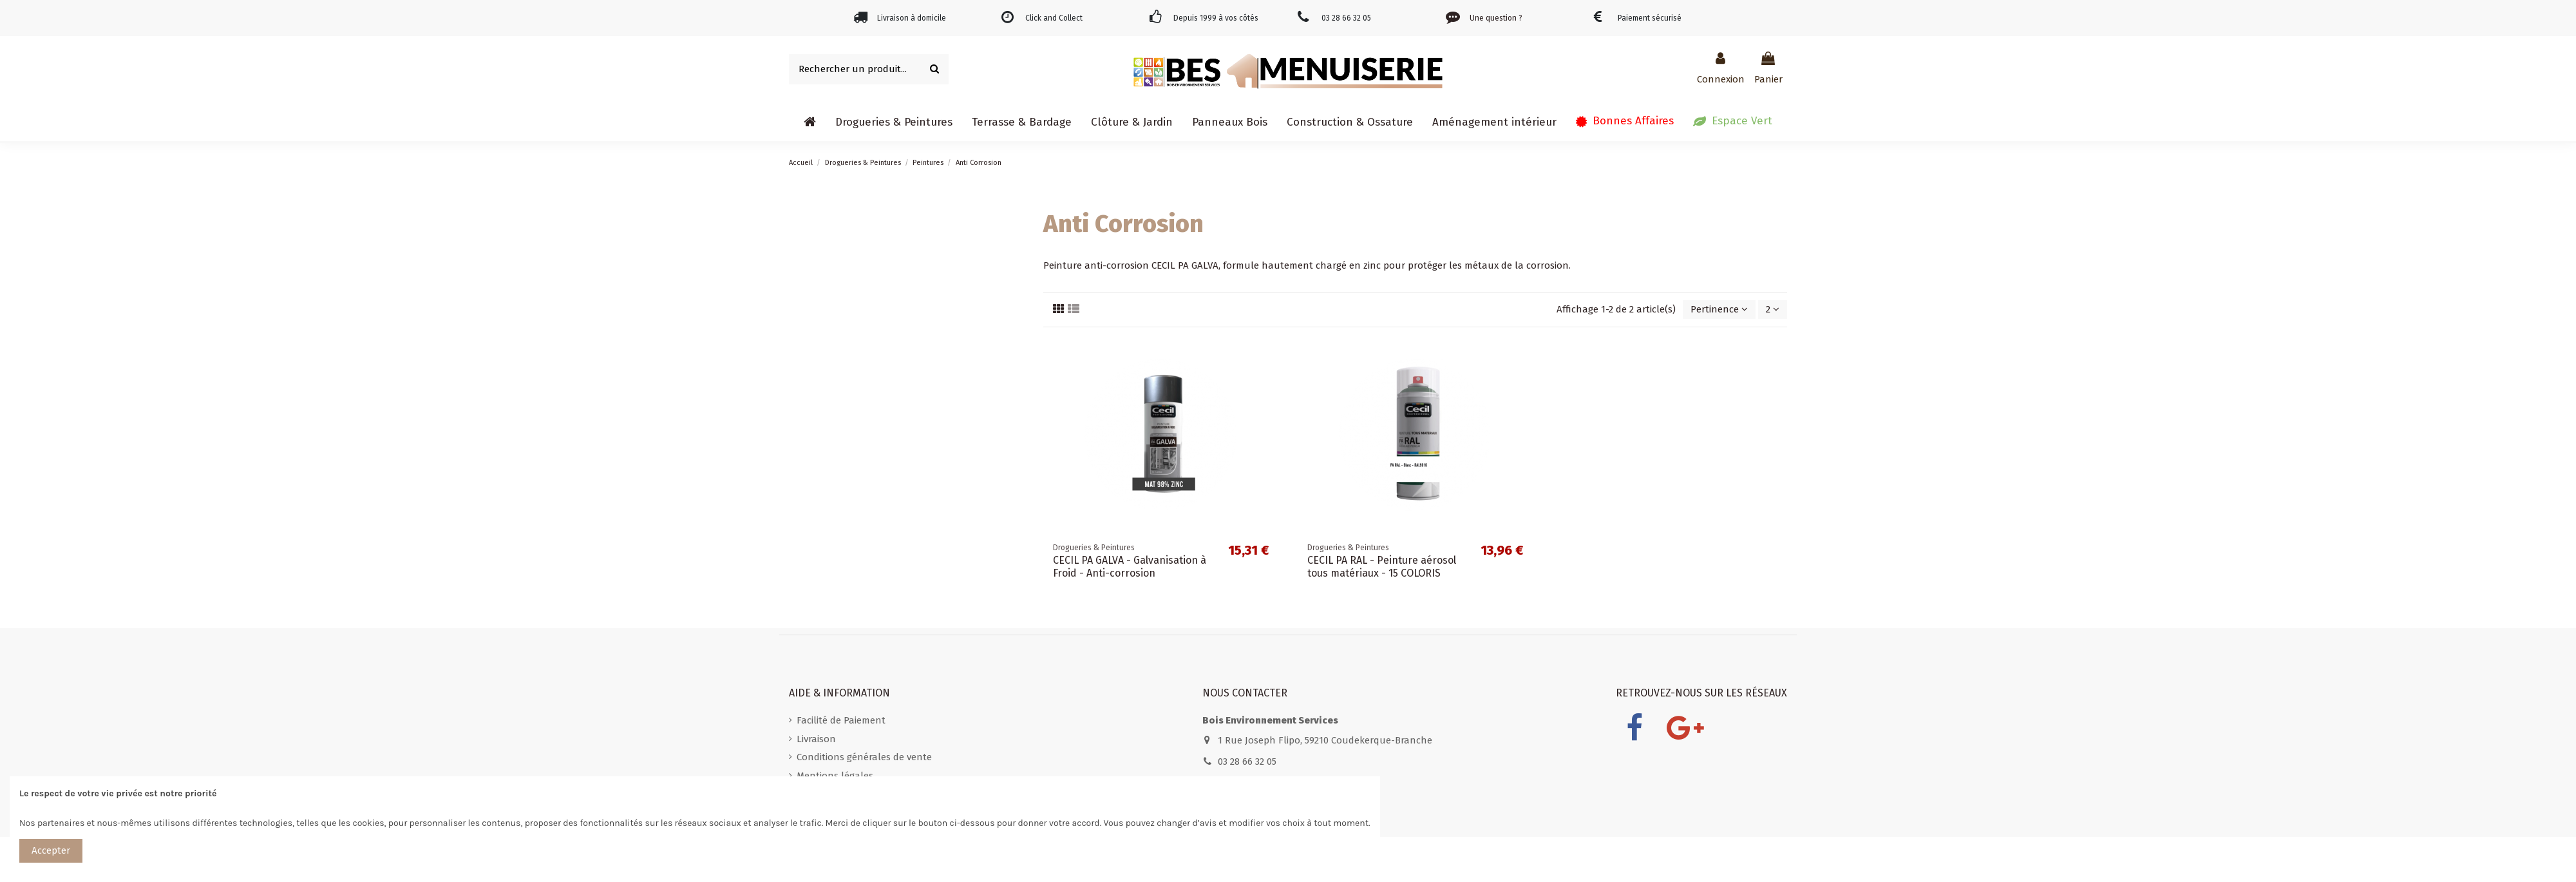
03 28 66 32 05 (1247, 761)
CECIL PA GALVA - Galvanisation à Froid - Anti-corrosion (1129, 566)
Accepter (51, 850)
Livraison (816, 739)
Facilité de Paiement (841, 720)
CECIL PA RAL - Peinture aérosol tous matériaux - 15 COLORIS (1381, 566)
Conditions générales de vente (864, 757)
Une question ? (1496, 18)
